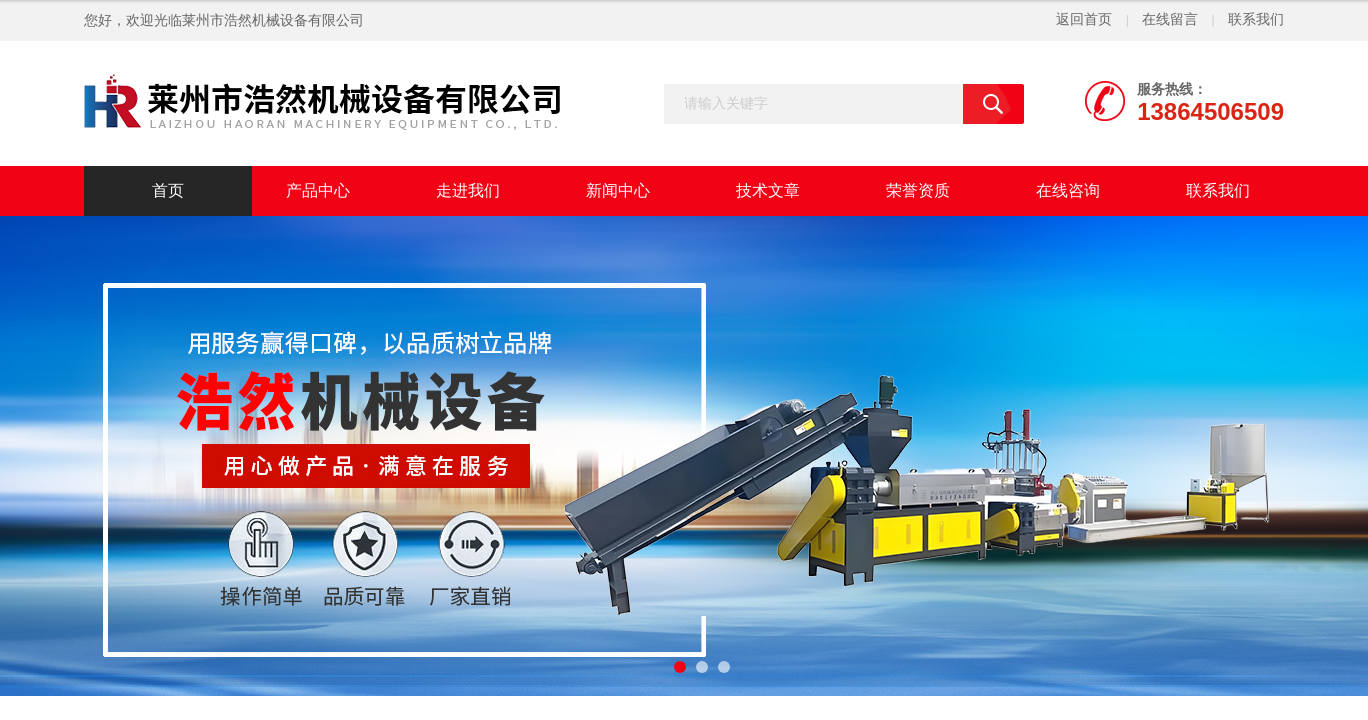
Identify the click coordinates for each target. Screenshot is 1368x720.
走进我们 (468, 190)
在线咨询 (1068, 190)
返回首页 (1084, 19)
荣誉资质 (918, 190)
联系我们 (1256, 19)
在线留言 (1170, 19)
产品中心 (318, 190)
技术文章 (768, 190)
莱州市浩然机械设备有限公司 (273, 20)
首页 (168, 190)
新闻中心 (618, 190)
